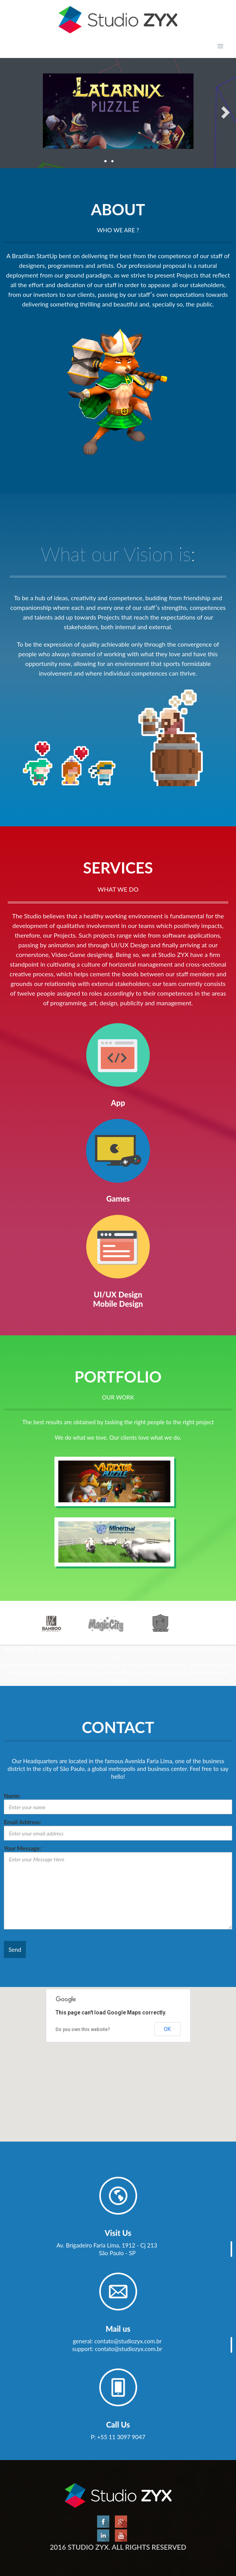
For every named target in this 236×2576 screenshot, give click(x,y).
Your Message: (22, 1848)
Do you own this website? (83, 2029)
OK (167, 2029)
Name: (12, 1795)
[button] (118, 2057)
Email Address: (22, 1821)
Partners (118, 2195)
